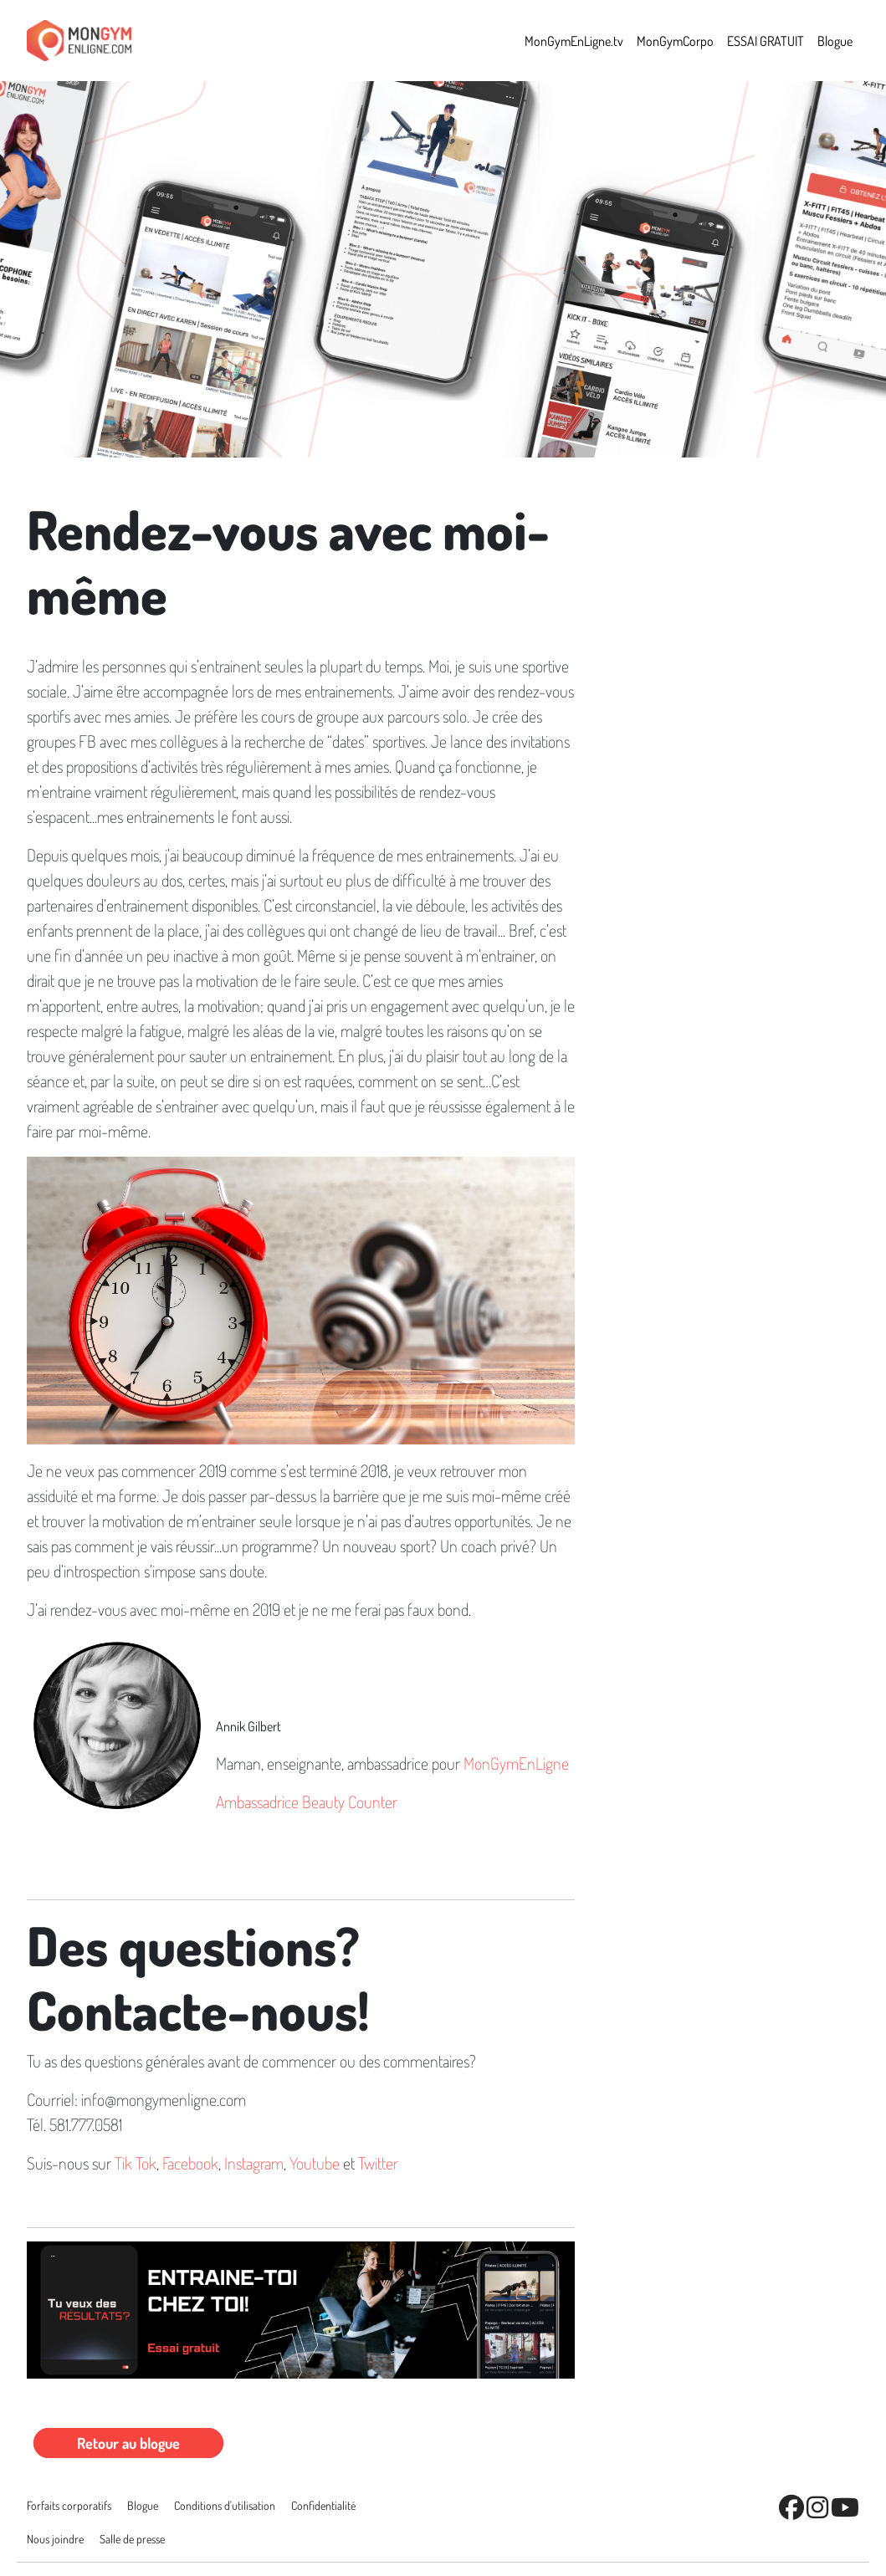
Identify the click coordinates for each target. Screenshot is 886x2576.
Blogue (835, 41)
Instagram (254, 2163)
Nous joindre (55, 2539)
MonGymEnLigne (516, 1763)
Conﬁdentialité (323, 2505)
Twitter (378, 2163)
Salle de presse (132, 2539)
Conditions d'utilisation (224, 2505)
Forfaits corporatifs (69, 2505)
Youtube (314, 2163)
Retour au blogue (128, 2443)
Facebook (190, 2163)
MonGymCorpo (675, 41)
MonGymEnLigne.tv (574, 41)
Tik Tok (135, 2163)
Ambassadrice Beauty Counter (306, 1801)
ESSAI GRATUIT (765, 41)
